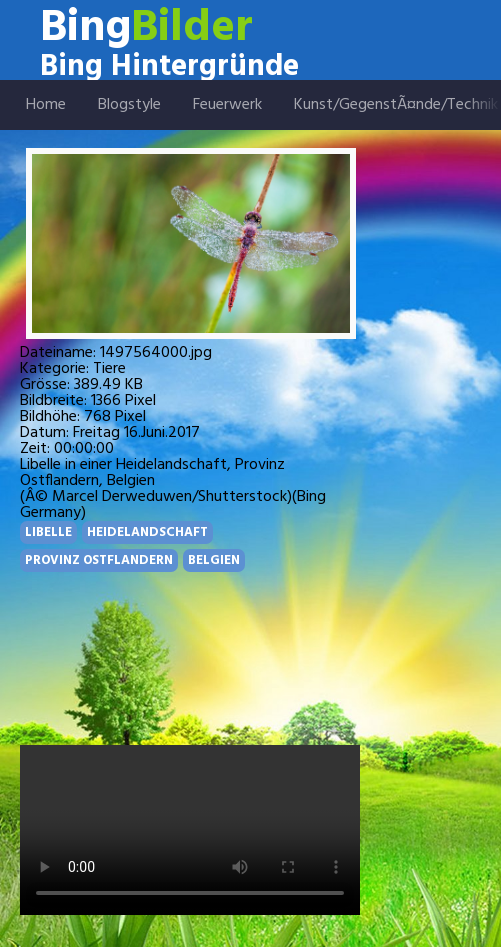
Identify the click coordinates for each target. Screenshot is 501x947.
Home (46, 105)
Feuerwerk (227, 105)
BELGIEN (214, 560)
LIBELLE (48, 532)
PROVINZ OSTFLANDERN (99, 560)
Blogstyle (129, 105)
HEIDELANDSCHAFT (147, 532)
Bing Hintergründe (169, 67)
